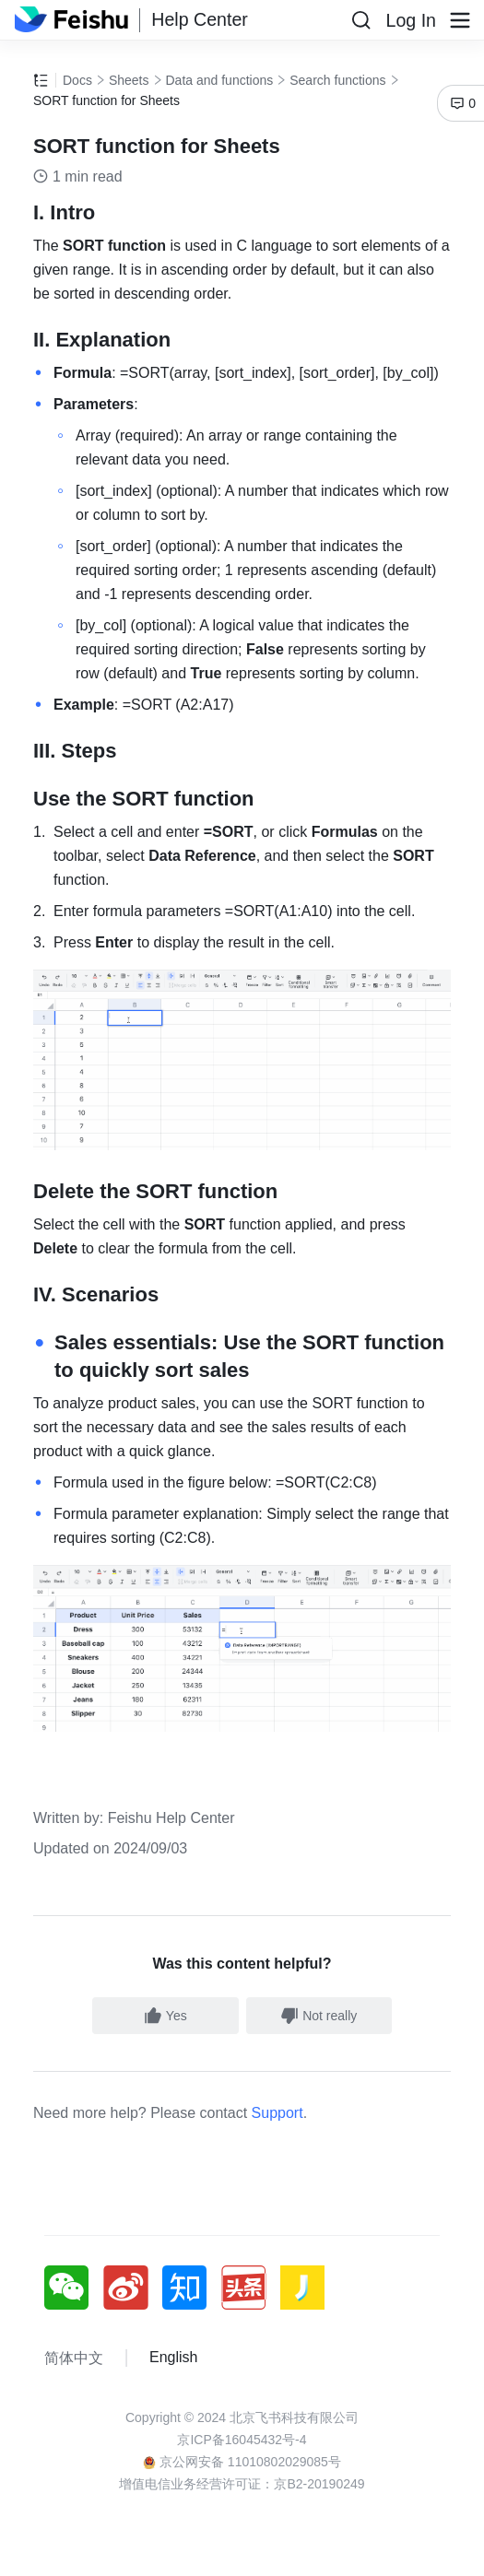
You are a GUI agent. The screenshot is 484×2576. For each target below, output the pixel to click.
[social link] (73, 2287)
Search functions (337, 80)
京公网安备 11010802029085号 (242, 2461)
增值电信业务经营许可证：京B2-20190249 (241, 2483)
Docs (77, 80)
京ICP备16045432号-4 (241, 2439)
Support (277, 2113)
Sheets (129, 80)
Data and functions (220, 80)
